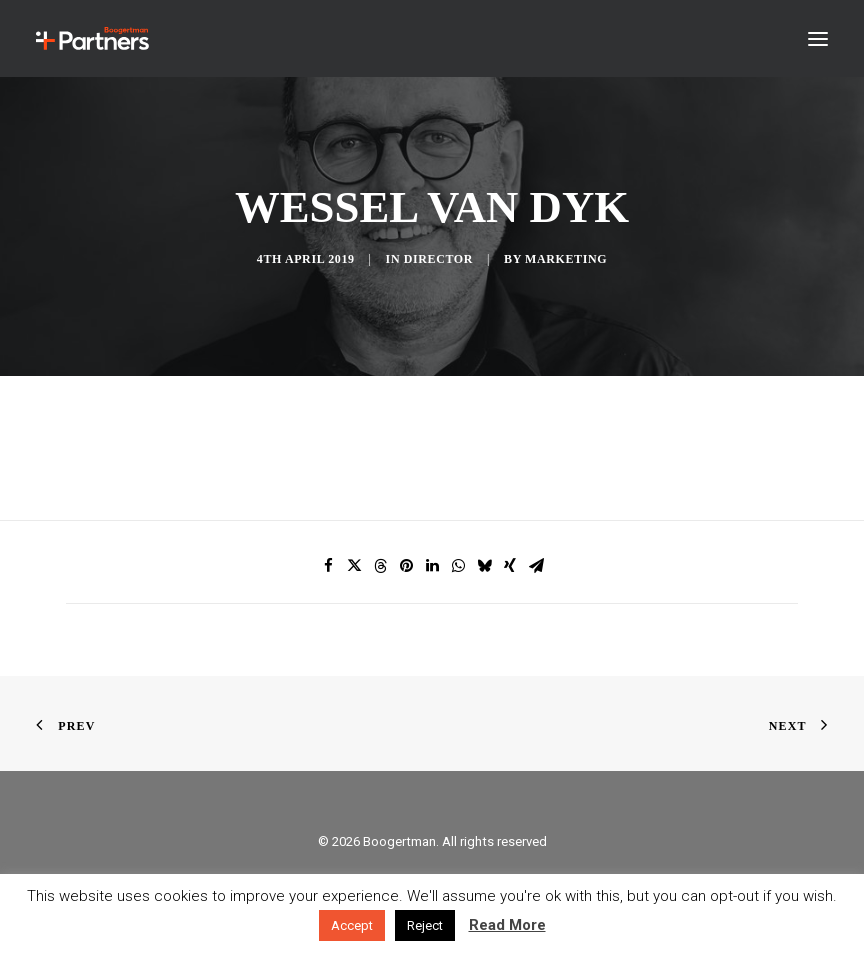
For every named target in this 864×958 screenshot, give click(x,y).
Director (438, 259)
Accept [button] (352, 925)
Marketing (566, 259)
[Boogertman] (92, 38)
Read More (507, 925)
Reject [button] (425, 925)
